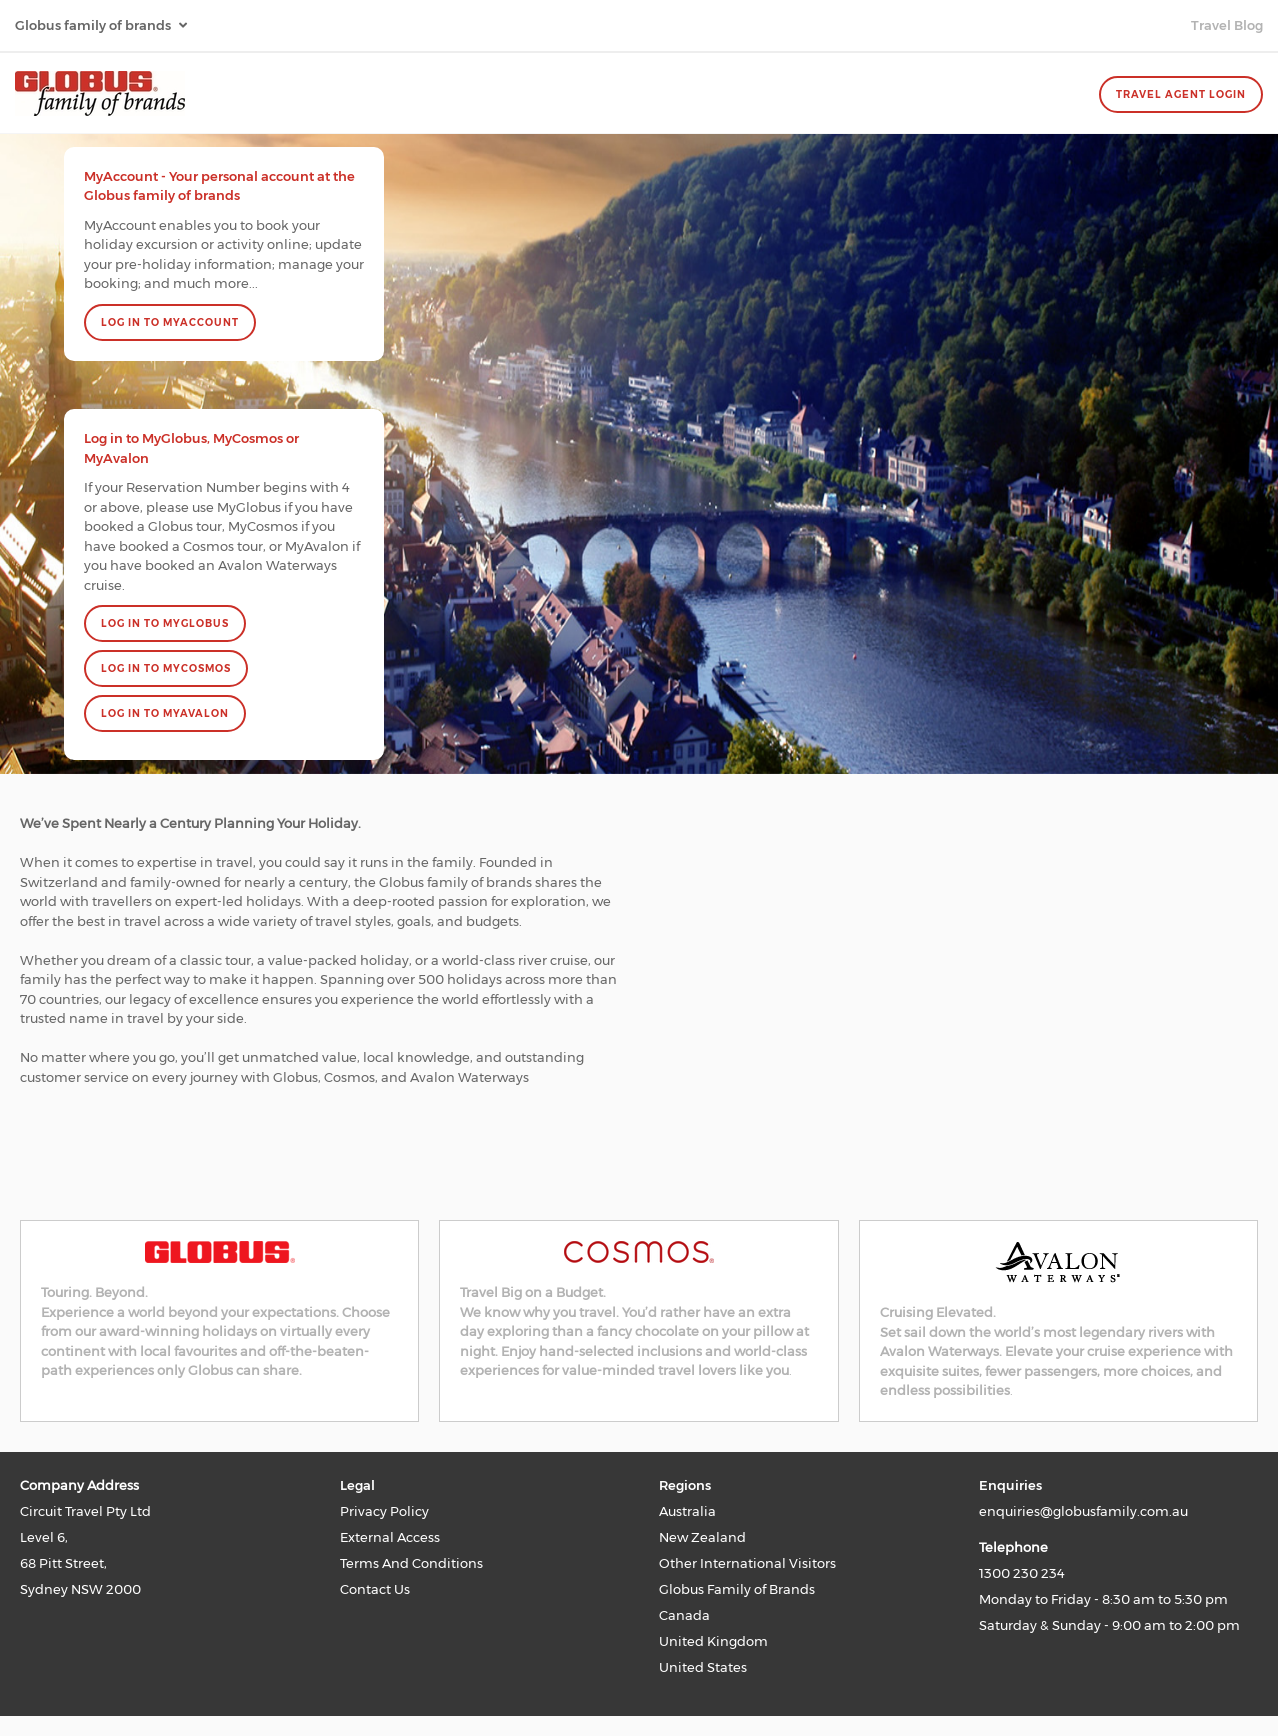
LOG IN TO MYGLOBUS (165, 623)
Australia (687, 1511)
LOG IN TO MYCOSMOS (166, 668)
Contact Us (375, 1589)
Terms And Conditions (411, 1563)
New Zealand (702, 1537)
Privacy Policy (384, 1511)
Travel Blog (1227, 25)
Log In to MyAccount (170, 322)
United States (703, 1667)
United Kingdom (713, 1641)
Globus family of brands (94, 25)
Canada (684, 1615)
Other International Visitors (747, 1563)
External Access (390, 1537)
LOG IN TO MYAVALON (165, 713)
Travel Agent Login (1181, 94)
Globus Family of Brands (737, 1589)
